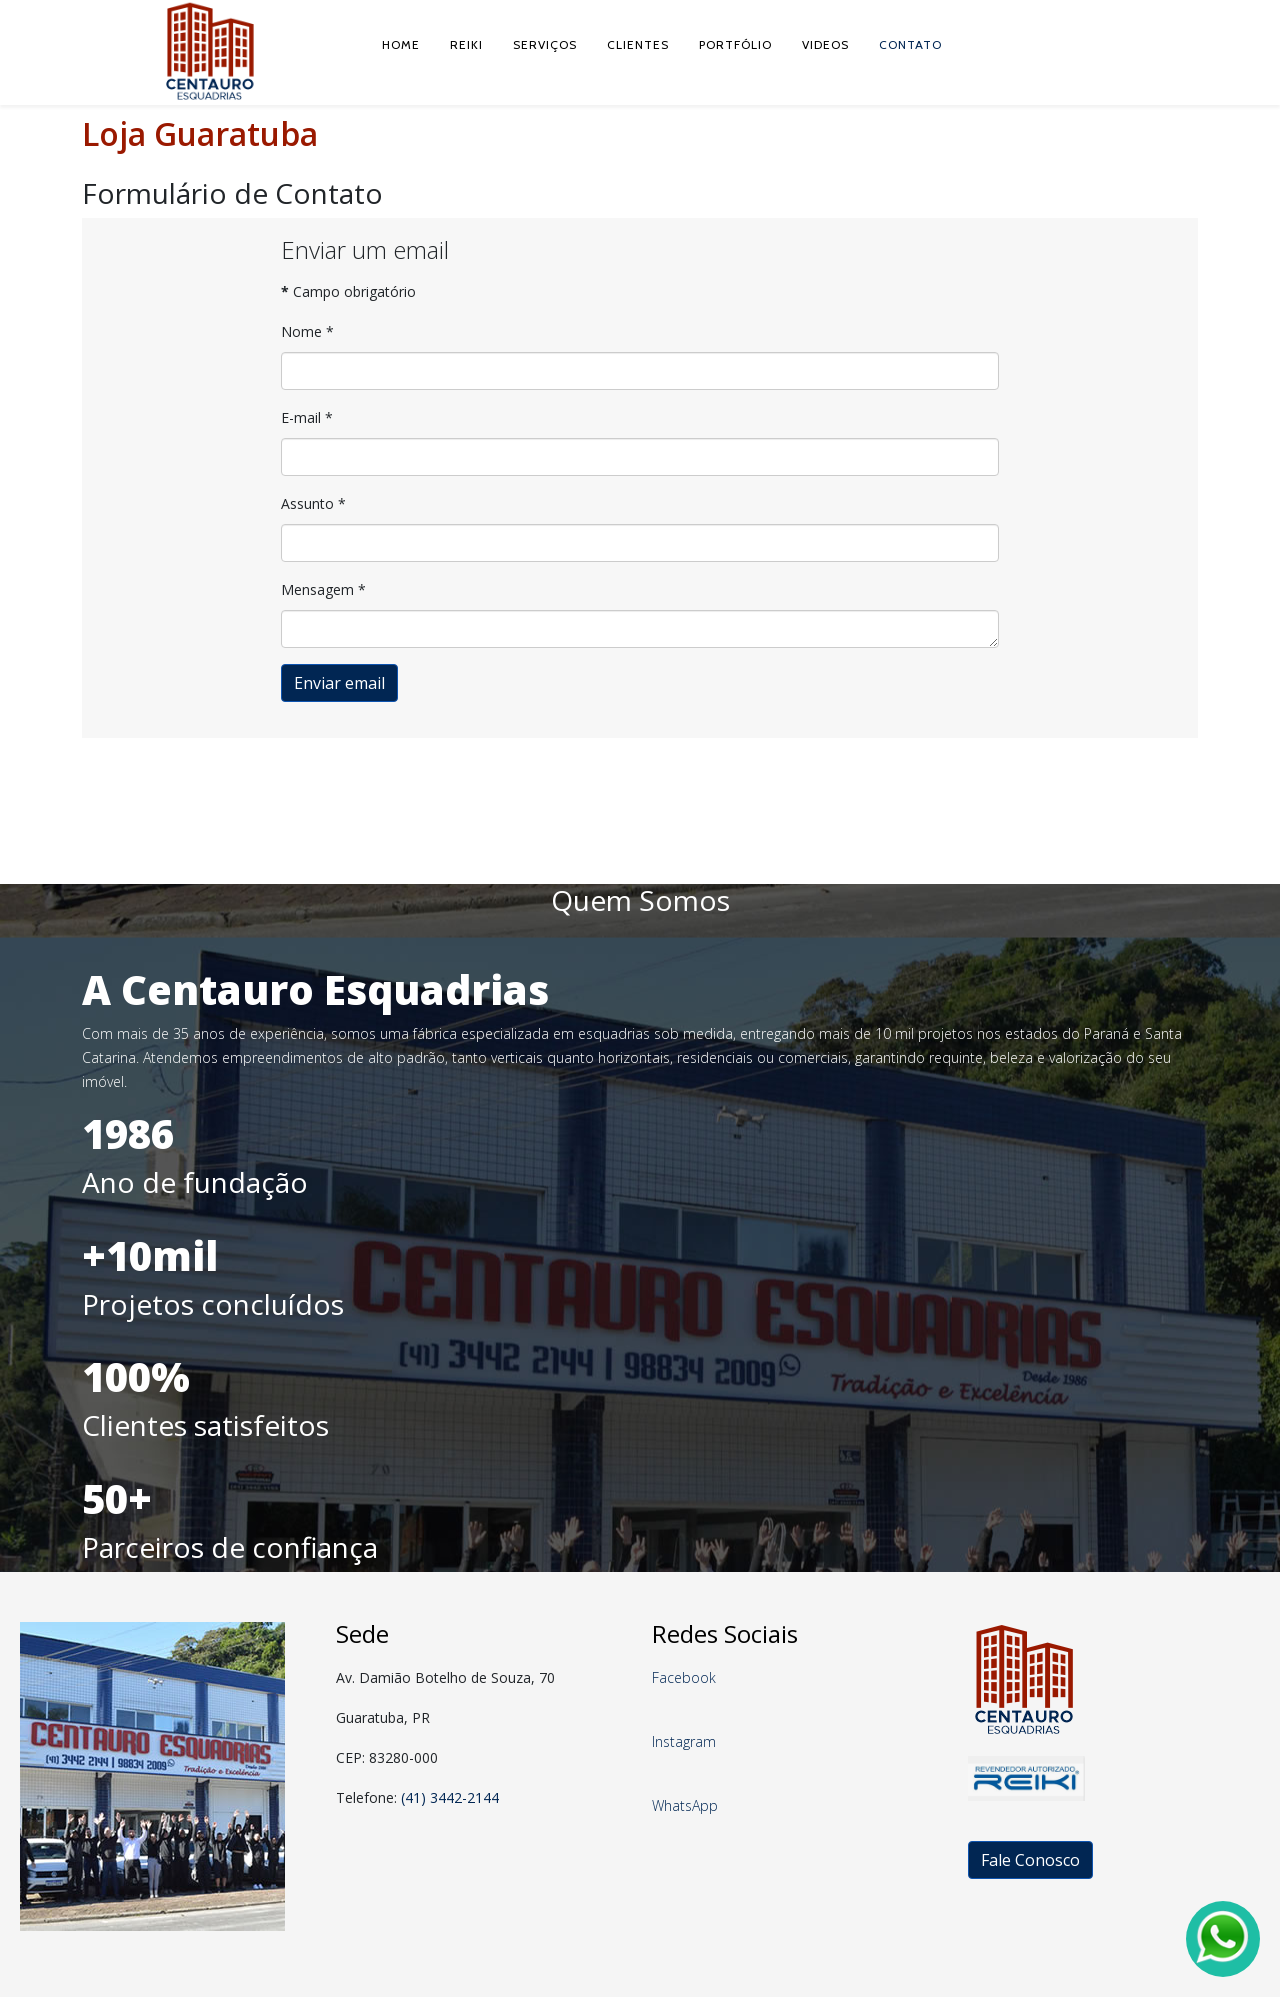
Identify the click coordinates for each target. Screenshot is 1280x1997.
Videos (825, 44)
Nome (307, 331)
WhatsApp (685, 1805)
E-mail (307, 417)
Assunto (313, 503)
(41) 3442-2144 (450, 1797)
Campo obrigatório (348, 291)
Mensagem (323, 589)
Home (401, 44)
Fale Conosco (1030, 1860)
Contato (910, 44)
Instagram (684, 1741)
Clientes (638, 44)
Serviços (545, 44)
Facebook (684, 1677)
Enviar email (339, 683)
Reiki (466, 44)
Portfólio (735, 44)
